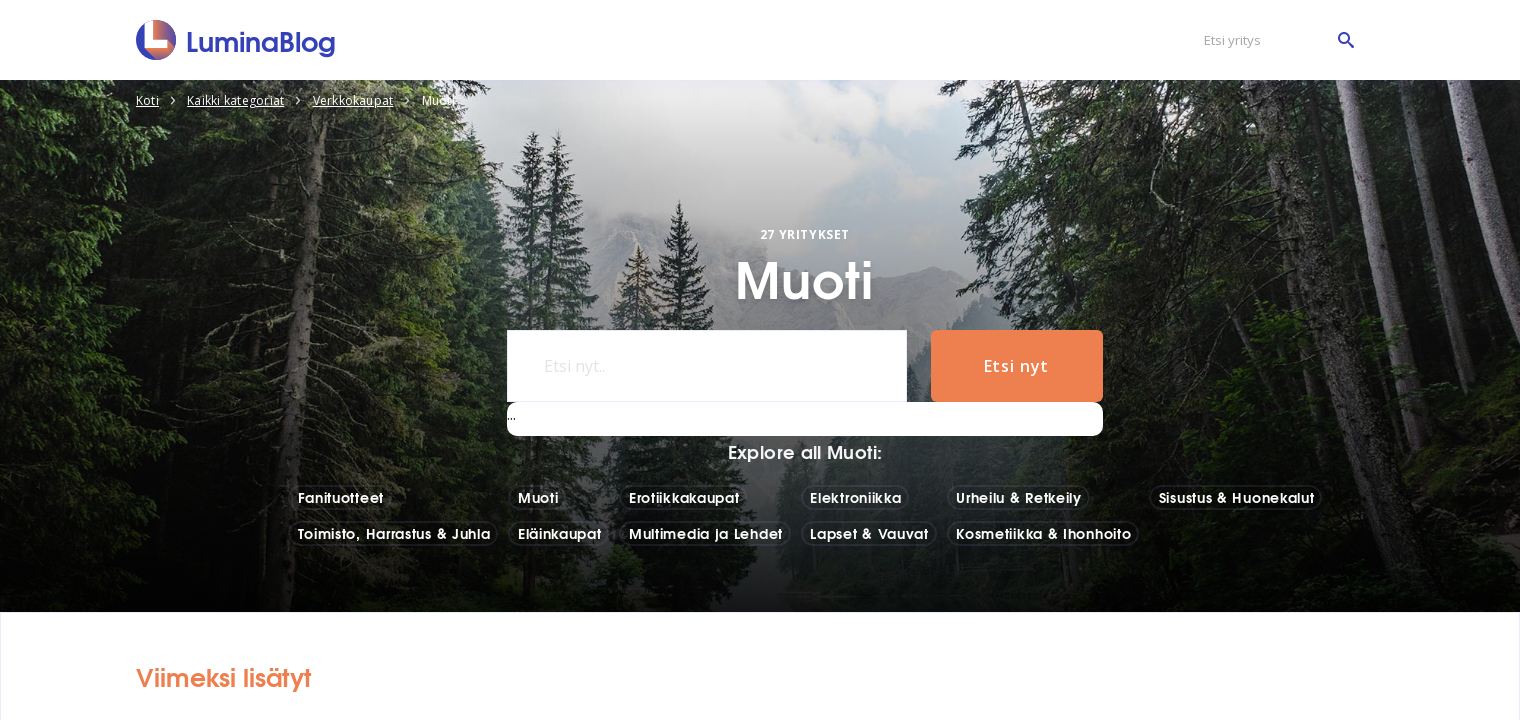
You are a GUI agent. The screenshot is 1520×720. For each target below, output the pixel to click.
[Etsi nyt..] (707, 366)
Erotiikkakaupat (684, 497)
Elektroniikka (855, 497)
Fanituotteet (341, 497)
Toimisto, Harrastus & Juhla (394, 533)
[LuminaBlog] (236, 40)
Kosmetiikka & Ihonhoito (1043, 533)
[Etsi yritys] (1274, 40)
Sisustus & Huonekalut (1237, 497)
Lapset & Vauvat (869, 533)
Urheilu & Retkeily (1019, 497)
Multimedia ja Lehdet (706, 533)
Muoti (538, 497)
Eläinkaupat (560, 533)
